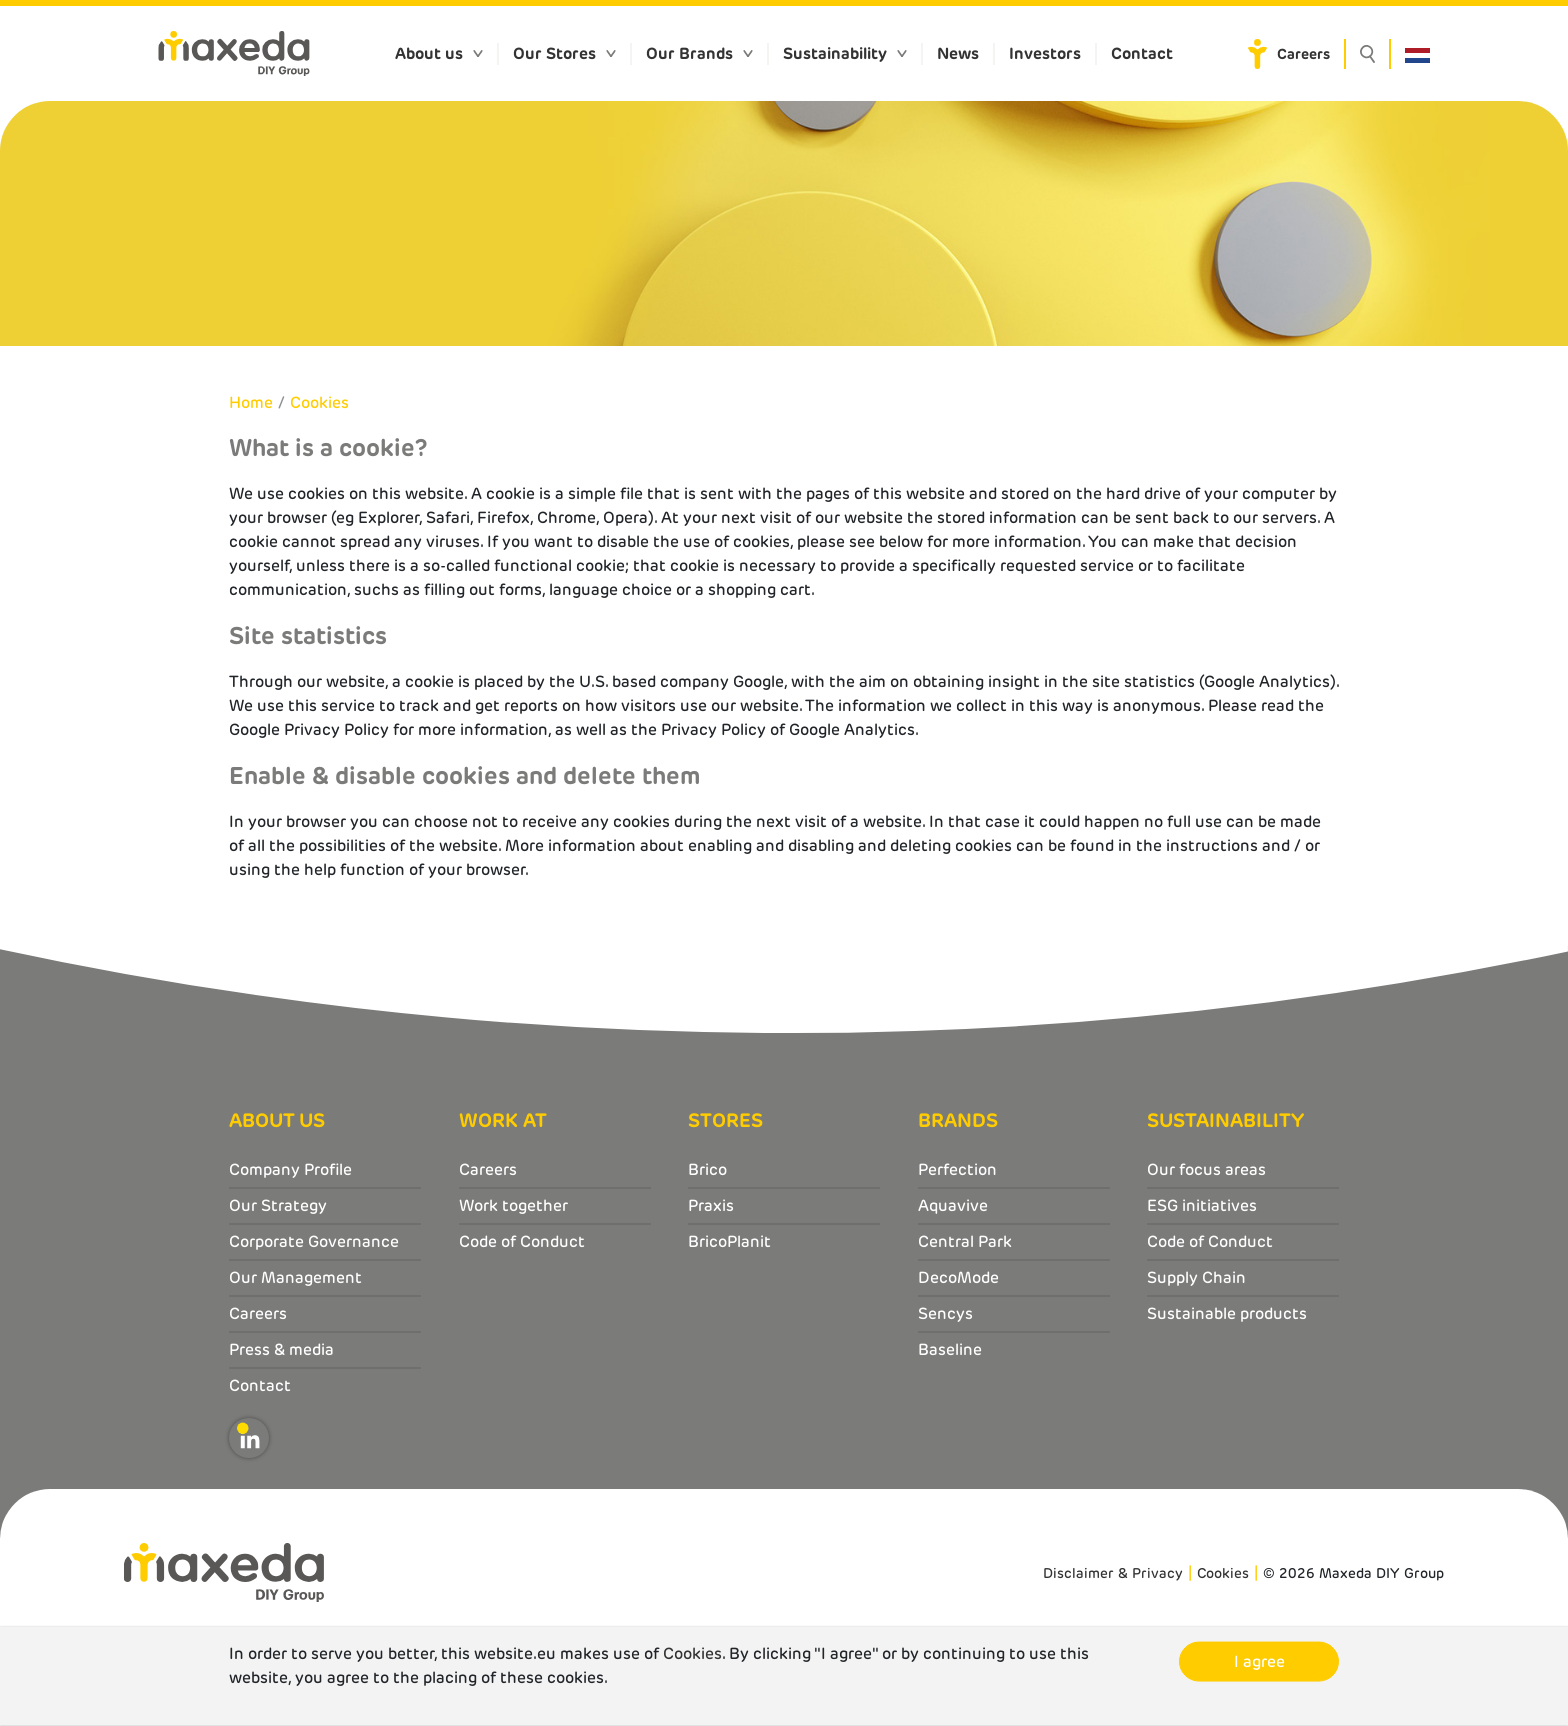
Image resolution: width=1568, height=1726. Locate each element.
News (958, 53)
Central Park (965, 1241)
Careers (1303, 54)
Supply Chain (1196, 1277)
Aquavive (953, 1205)
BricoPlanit (729, 1241)
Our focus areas (1206, 1169)
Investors (1045, 53)
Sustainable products (1227, 1313)
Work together (513, 1205)
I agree (1259, 1661)
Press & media (281, 1349)
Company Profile (290, 1169)
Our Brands (689, 53)
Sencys (945, 1313)
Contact (1142, 53)
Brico (707, 1169)
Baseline (950, 1349)
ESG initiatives (1202, 1205)
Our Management (295, 1277)
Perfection (957, 1169)
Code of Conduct (522, 1241)
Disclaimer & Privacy (1113, 1573)
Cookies (319, 402)
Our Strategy (278, 1205)
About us (429, 53)
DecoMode (958, 1277)
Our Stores (554, 53)
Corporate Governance (314, 1241)
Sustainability (835, 53)
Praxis (711, 1205)
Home (251, 402)
